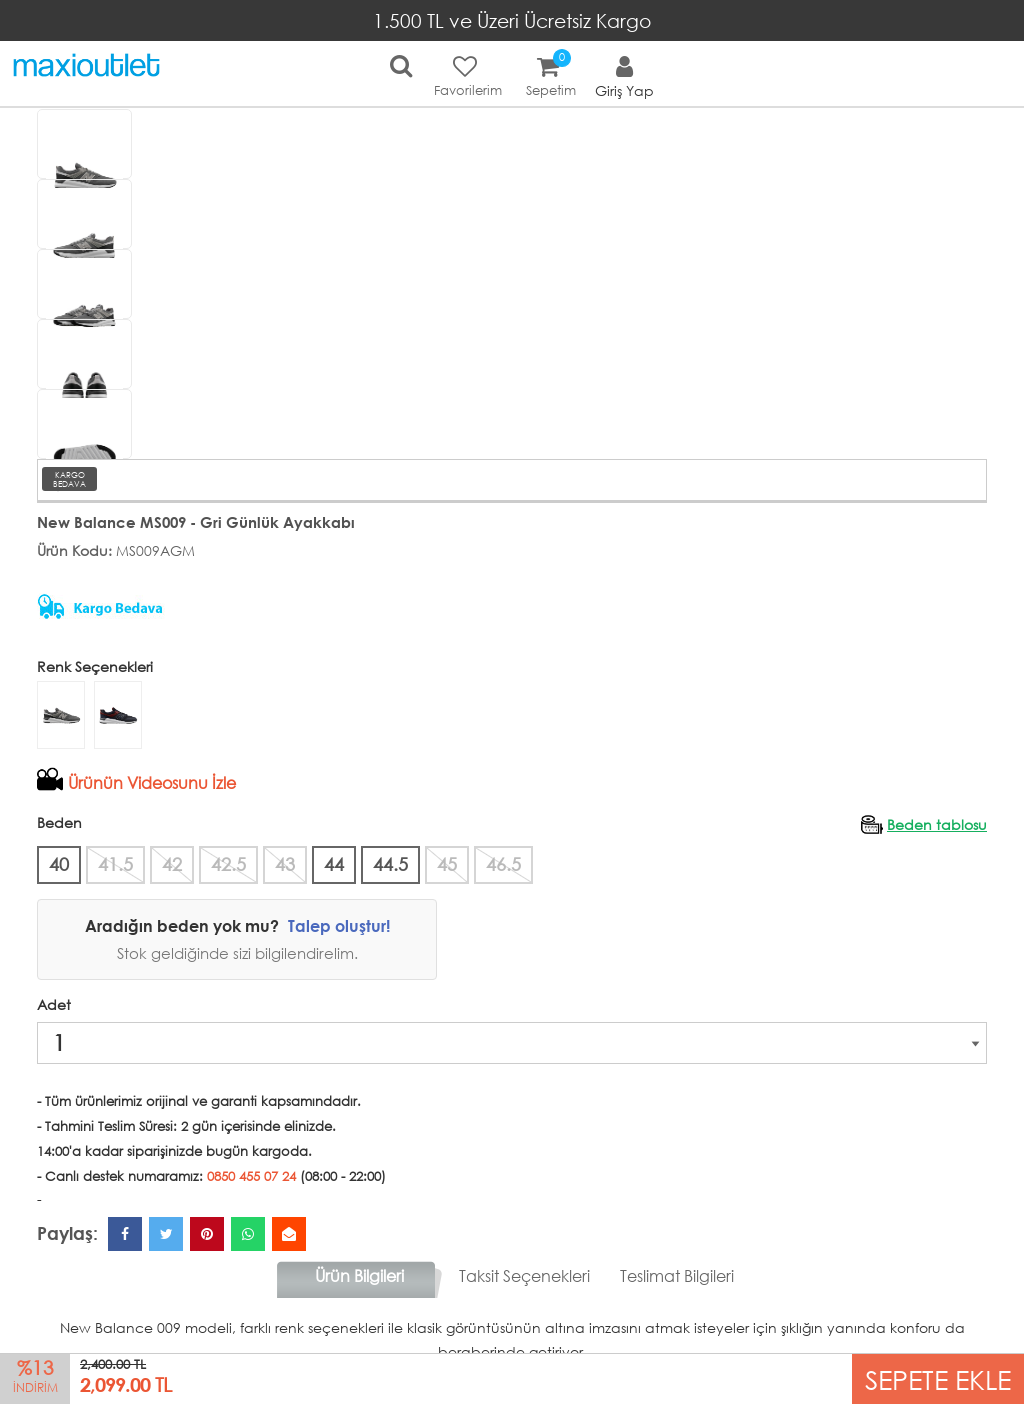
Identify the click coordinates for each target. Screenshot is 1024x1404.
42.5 (228, 864)
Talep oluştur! (339, 925)
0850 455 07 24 (251, 1176)
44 (334, 864)
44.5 (390, 864)
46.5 (503, 864)
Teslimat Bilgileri (677, 1275)
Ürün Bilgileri (359, 1275)
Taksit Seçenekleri (524, 1275)
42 (172, 864)
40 (59, 864)
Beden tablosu (937, 824)
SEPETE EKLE (938, 1378)
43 (285, 864)
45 (447, 864)
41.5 (115, 864)
